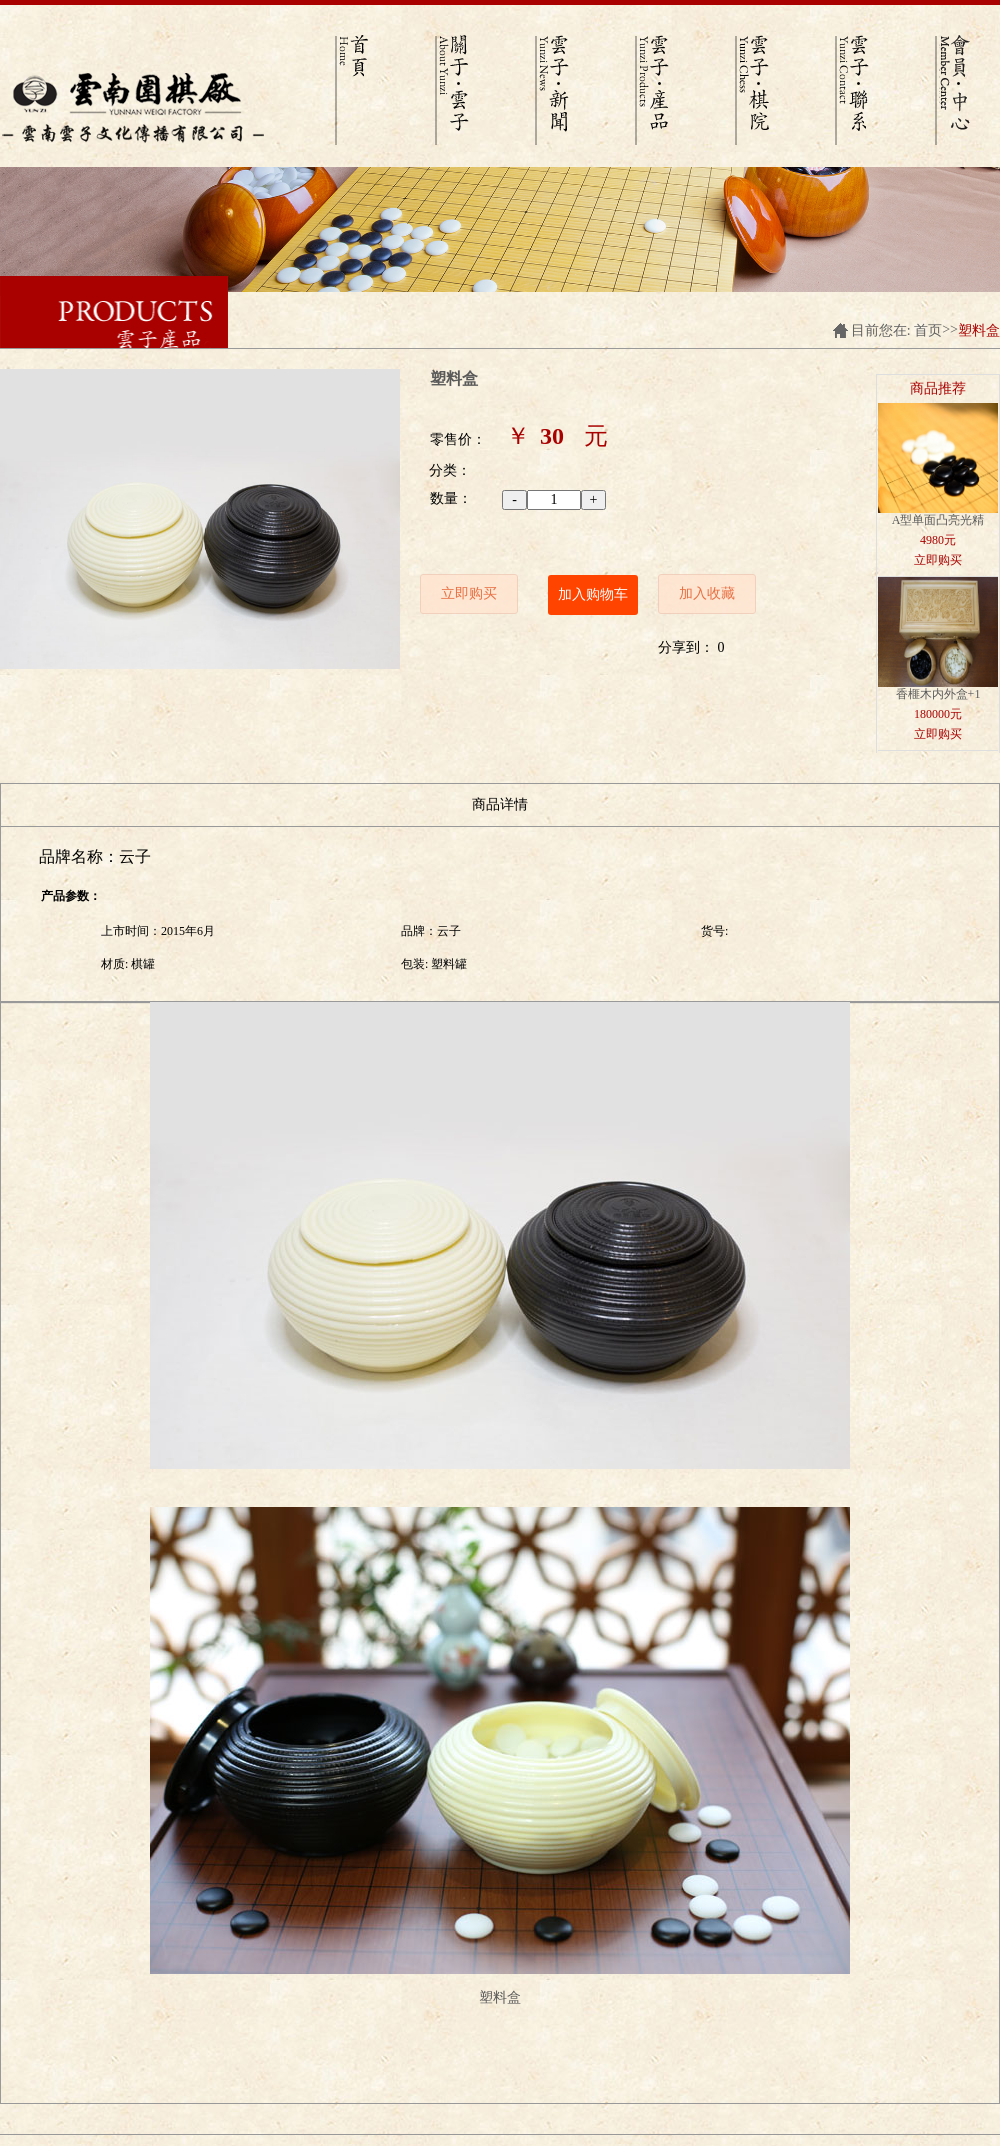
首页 (928, 330)
